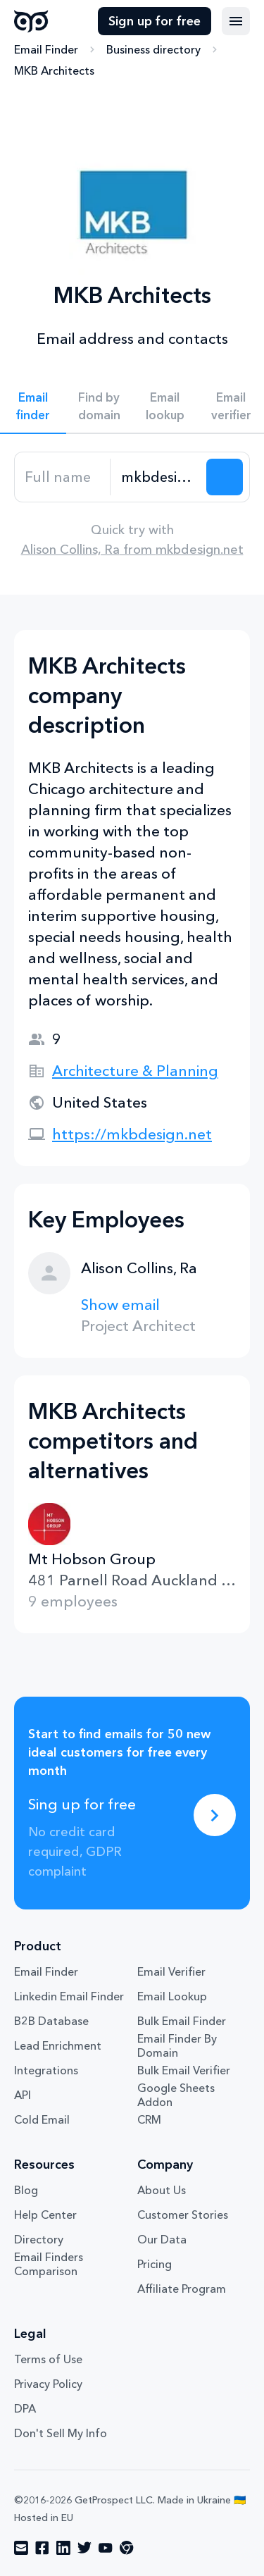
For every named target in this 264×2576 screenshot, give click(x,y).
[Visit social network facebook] (42, 2548)
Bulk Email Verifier (183, 2070)
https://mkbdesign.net (132, 1134)
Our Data (162, 2239)
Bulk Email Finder (181, 2021)
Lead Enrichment (57, 2045)
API (22, 2095)
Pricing (154, 2264)
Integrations (46, 2070)
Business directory (153, 49)
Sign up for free (154, 21)
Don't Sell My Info (60, 2433)
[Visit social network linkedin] (63, 2548)
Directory (38, 2239)
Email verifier (231, 406)
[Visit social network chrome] (127, 2548)
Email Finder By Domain (177, 2045)
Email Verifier (171, 1971)
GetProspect (31, 21)
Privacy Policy (48, 2384)
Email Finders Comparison (48, 2264)
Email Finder (46, 49)
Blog (26, 2190)
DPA (25, 2408)
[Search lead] (224, 477)
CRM (149, 2119)
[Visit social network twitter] (84, 2548)
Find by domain (99, 406)
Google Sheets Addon (176, 2095)
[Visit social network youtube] (106, 2548)
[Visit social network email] (21, 2548)
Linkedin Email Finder (69, 1996)
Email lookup (165, 406)
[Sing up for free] (215, 1815)
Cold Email (42, 2119)
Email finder (33, 406)
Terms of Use (48, 2359)
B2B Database (51, 2021)
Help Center (45, 2214)
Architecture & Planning (135, 1070)
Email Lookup (172, 1996)
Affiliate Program (181, 2288)
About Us (161, 2190)
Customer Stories (182, 2214)
